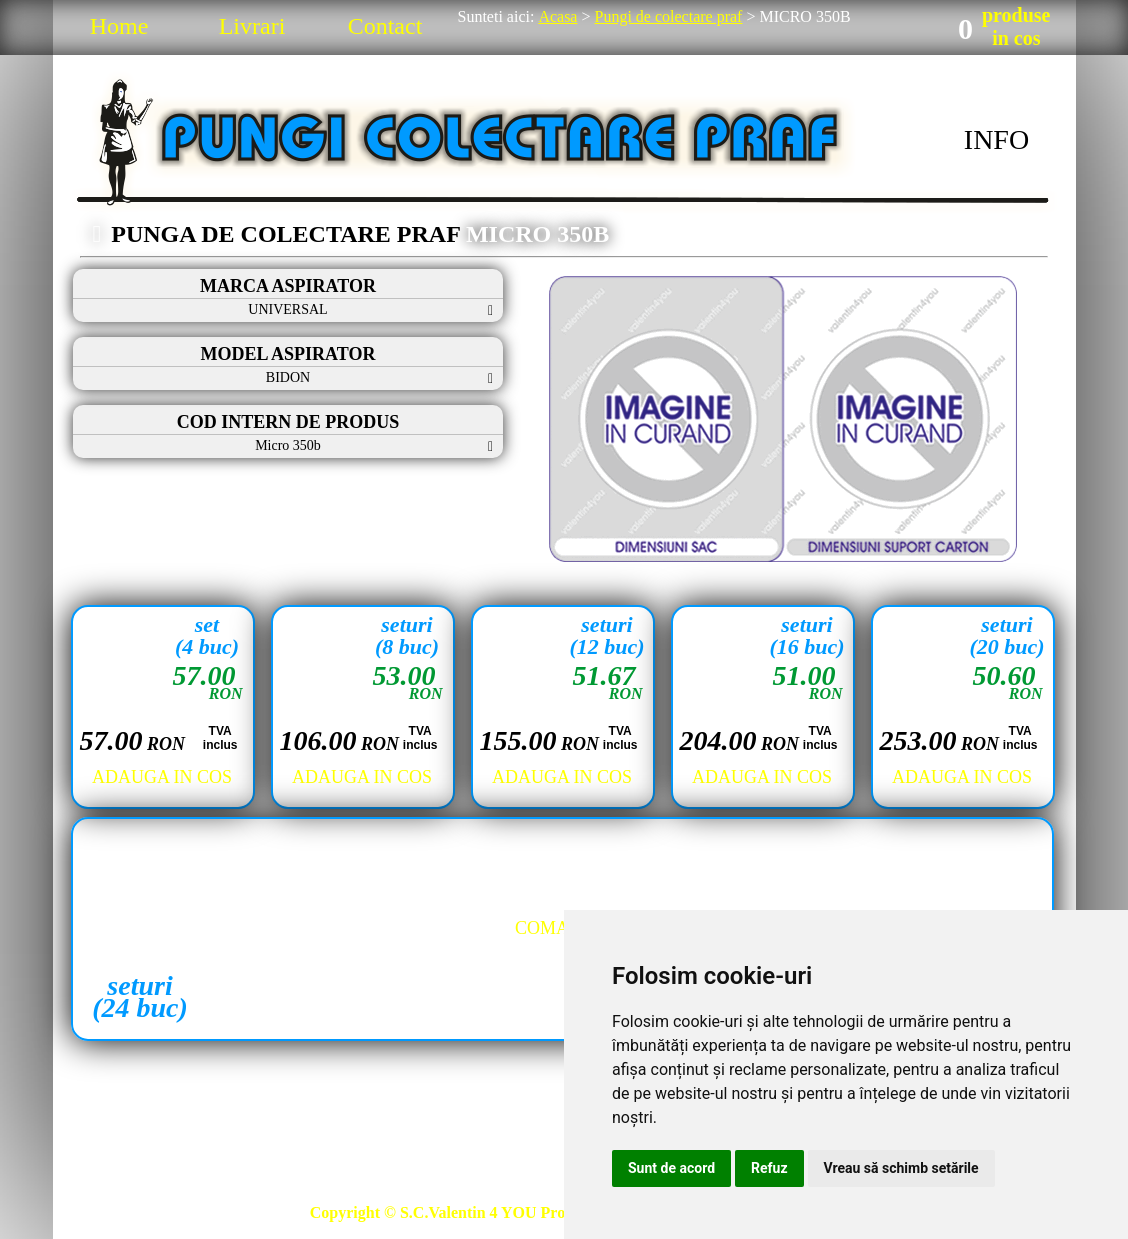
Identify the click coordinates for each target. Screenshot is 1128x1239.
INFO (996, 139)
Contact (385, 26)
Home (119, 26)
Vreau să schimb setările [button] (901, 1168)
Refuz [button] (769, 1168)
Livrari (252, 26)
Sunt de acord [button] (671, 1168)
